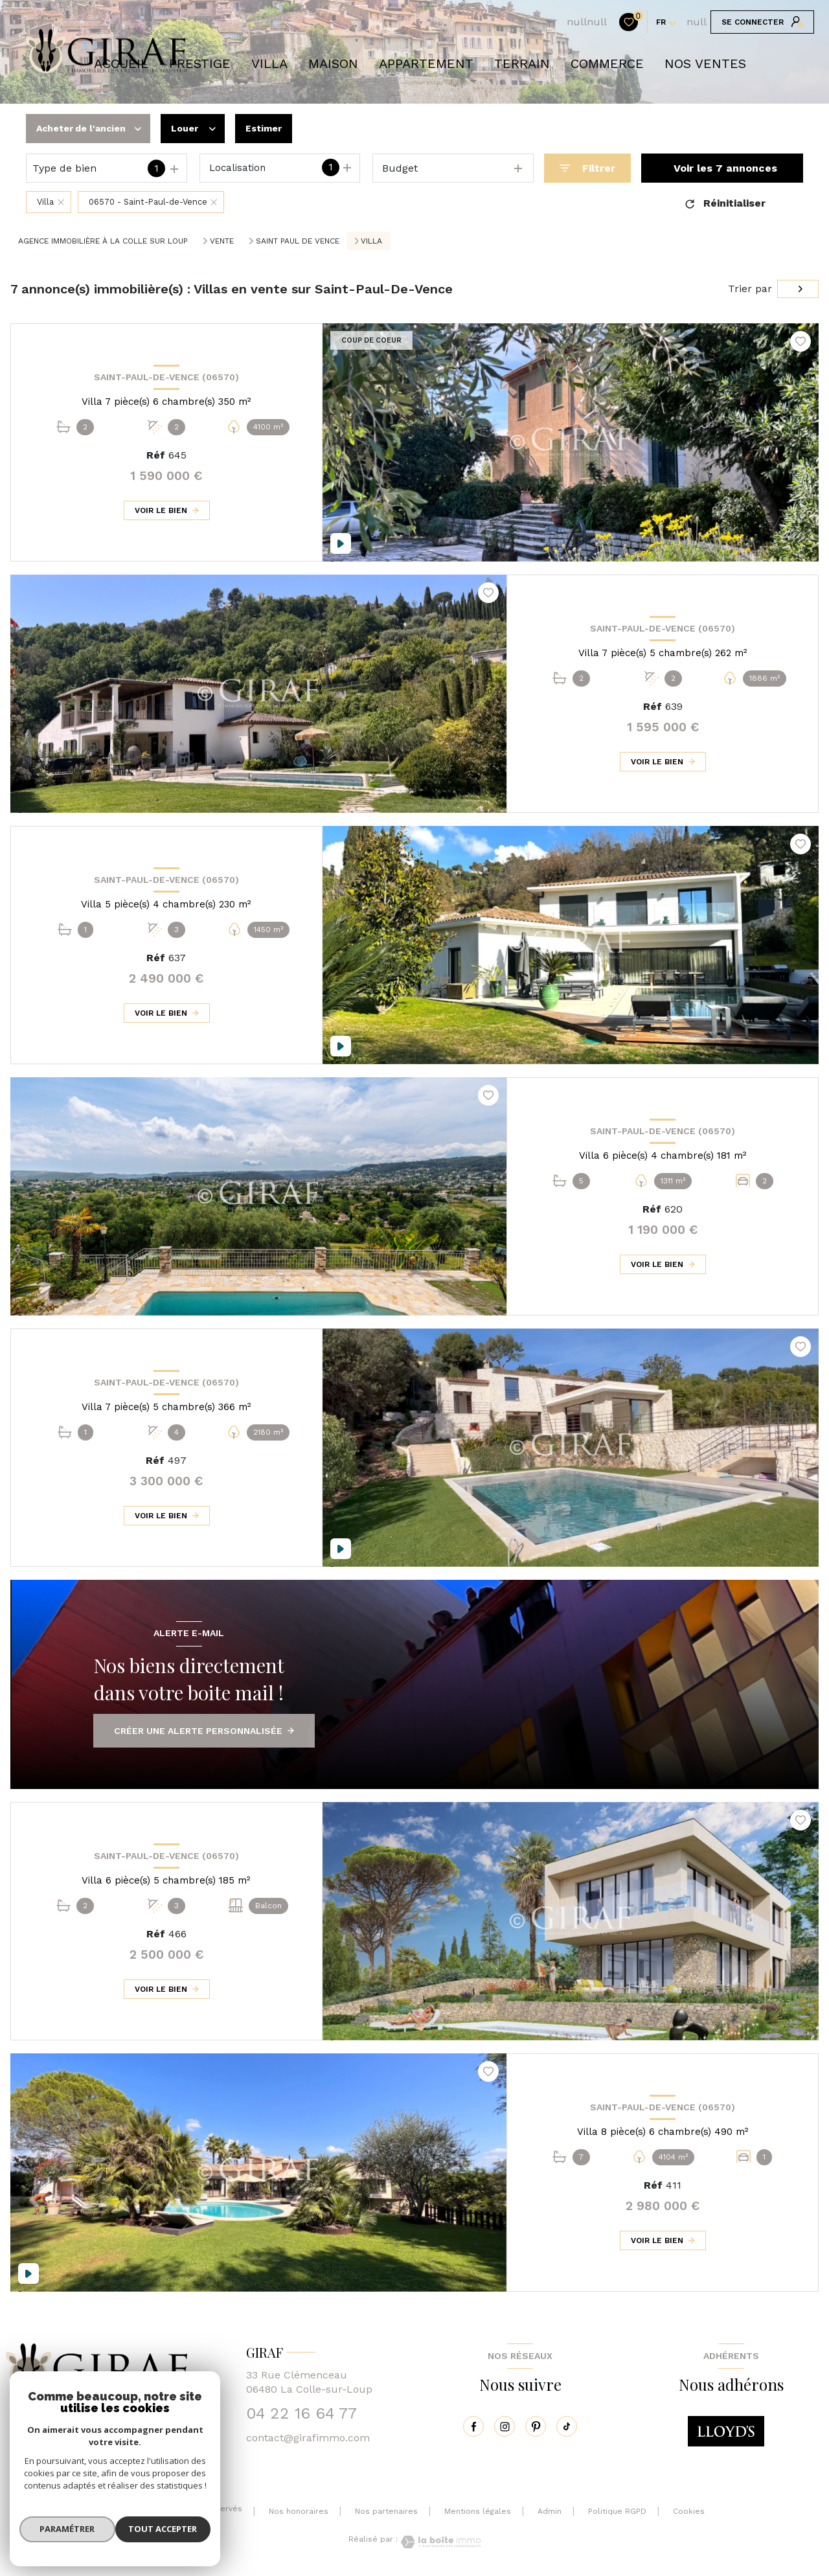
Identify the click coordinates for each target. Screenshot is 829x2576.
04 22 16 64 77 (301, 2413)
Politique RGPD (617, 2511)
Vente (222, 241)
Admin (550, 2511)
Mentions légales (477, 2511)
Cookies (689, 2511)
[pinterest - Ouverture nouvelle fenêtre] (535, 2426)
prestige (200, 63)
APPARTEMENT (426, 63)
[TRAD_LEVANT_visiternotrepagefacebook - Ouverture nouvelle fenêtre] (473, 2426)
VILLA (269, 63)
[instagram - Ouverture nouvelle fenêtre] (504, 2426)
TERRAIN (522, 63)
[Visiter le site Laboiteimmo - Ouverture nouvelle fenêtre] (439, 2542)
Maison (333, 63)
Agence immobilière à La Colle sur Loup (103, 240)
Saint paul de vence (297, 241)
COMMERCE (607, 63)
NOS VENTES (705, 63)
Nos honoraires (298, 2511)
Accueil (121, 63)
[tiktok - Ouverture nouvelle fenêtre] (566, 2426)
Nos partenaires (386, 2511)
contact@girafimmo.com (308, 2438)
